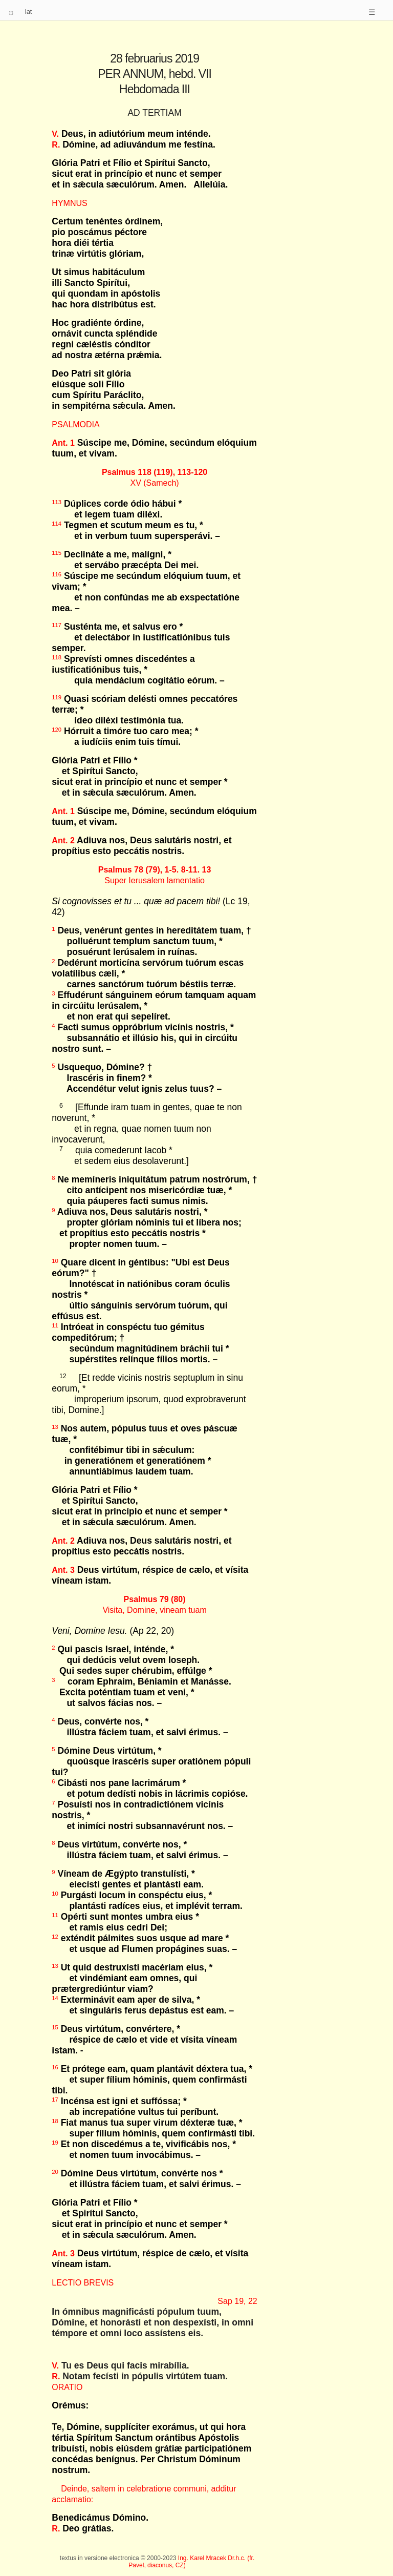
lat (28, 11)
